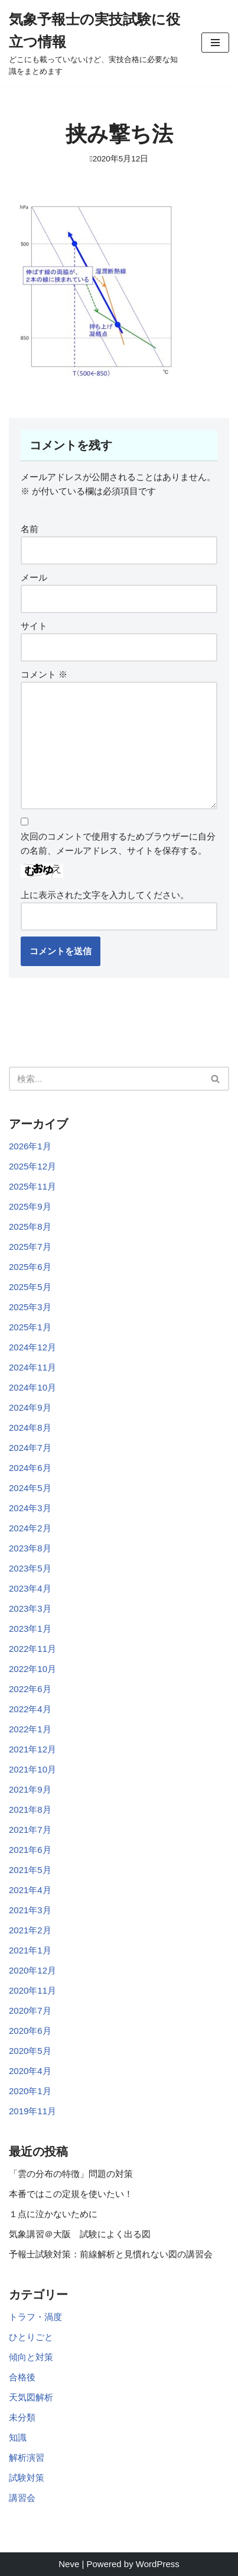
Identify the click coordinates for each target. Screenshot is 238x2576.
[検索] (106, 1079)
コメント (44, 674)
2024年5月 (30, 1488)
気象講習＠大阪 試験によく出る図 (80, 2234)
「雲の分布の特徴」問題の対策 (71, 2174)
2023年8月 (30, 1548)
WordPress (158, 2564)
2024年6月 (30, 1468)
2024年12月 (32, 1347)
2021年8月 (30, 1809)
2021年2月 (30, 1930)
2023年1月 (30, 1629)
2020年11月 (32, 1990)
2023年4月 (30, 1588)
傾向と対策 (31, 2357)
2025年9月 (30, 1206)
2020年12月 (32, 1970)
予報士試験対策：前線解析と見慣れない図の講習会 (111, 2254)
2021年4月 (30, 1890)
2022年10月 (32, 1669)
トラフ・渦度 (35, 2317)
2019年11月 (32, 2111)
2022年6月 (30, 1689)
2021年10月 (32, 1769)
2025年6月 (30, 1267)
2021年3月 (30, 1910)
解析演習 (26, 2457)
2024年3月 (30, 1508)
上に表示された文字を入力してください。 (105, 895)
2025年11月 (32, 1186)
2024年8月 (30, 1428)
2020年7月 (30, 2010)
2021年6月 (30, 1850)
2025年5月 (30, 1287)
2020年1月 (30, 2091)
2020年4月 (30, 2071)
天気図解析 (31, 2397)
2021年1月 (30, 1950)
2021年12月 (32, 1749)
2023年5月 (30, 1568)
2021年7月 (30, 1830)
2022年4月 (30, 1709)
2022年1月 (30, 1729)
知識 (18, 2437)
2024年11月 (32, 1367)
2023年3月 (30, 1608)
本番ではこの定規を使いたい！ (71, 2194)
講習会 (22, 2498)
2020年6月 (30, 2031)
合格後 (22, 2377)
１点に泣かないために (53, 2214)
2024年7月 (30, 1448)
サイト (34, 626)
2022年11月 (32, 1649)
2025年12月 (32, 1166)
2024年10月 (32, 1387)
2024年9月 (30, 1407)
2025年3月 (30, 1307)
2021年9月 (30, 1789)
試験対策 (26, 2478)
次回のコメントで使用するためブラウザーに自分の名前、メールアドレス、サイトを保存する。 (118, 843)
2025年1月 (30, 1327)
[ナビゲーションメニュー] (215, 43)
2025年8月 (30, 1226)
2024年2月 (30, 1528)
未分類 (22, 2417)
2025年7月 (30, 1247)
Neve (68, 2564)
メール (34, 577)
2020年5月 (30, 2051)
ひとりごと (31, 2337)
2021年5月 (30, 1870)
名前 (29, 529)
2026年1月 (30, 1146)
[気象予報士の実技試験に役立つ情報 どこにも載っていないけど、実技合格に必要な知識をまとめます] (96, 42)
